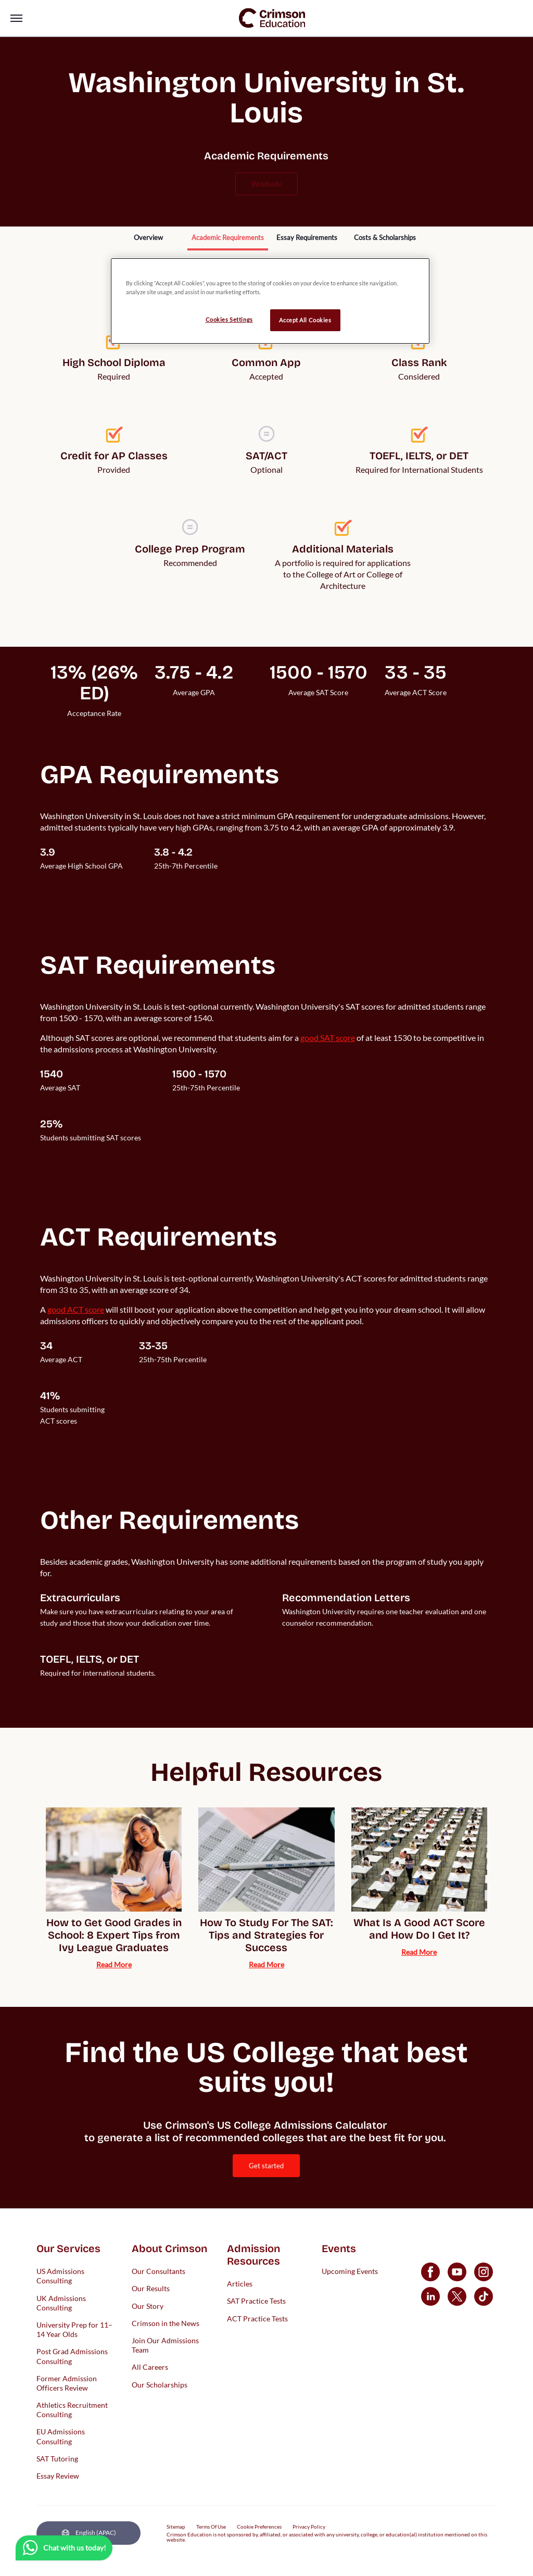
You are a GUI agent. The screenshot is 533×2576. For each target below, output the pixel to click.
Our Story (147, 2305)
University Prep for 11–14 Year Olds (74, 2329)
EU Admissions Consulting (60, 2436)
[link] (272, 18)
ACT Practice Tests (257, 2318)
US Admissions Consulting (60, 2276)
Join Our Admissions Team (165, 2344)
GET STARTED (266, 2166)
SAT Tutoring (57, 2458)
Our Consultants (158, 2271)
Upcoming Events (350, 2271)
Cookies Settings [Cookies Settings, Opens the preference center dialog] (229, 319)
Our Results (151, 2288)
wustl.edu (266, 184)
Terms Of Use (211, 2526)
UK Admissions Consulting (61, 2302)
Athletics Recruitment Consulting (72, 2410)
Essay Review (57, 2475)
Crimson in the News (165, 2322)
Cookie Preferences (259, 2526)
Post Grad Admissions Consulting (72, 2356)
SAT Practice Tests (256, 2300)
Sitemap (176, 2526)
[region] (270, 301)
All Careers (150, 2367)
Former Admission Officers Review (66, 2382)
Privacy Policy (309, 2526)
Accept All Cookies (305, 320)
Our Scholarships (159, 2384)
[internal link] (148, 238)
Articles (239, 2283)
